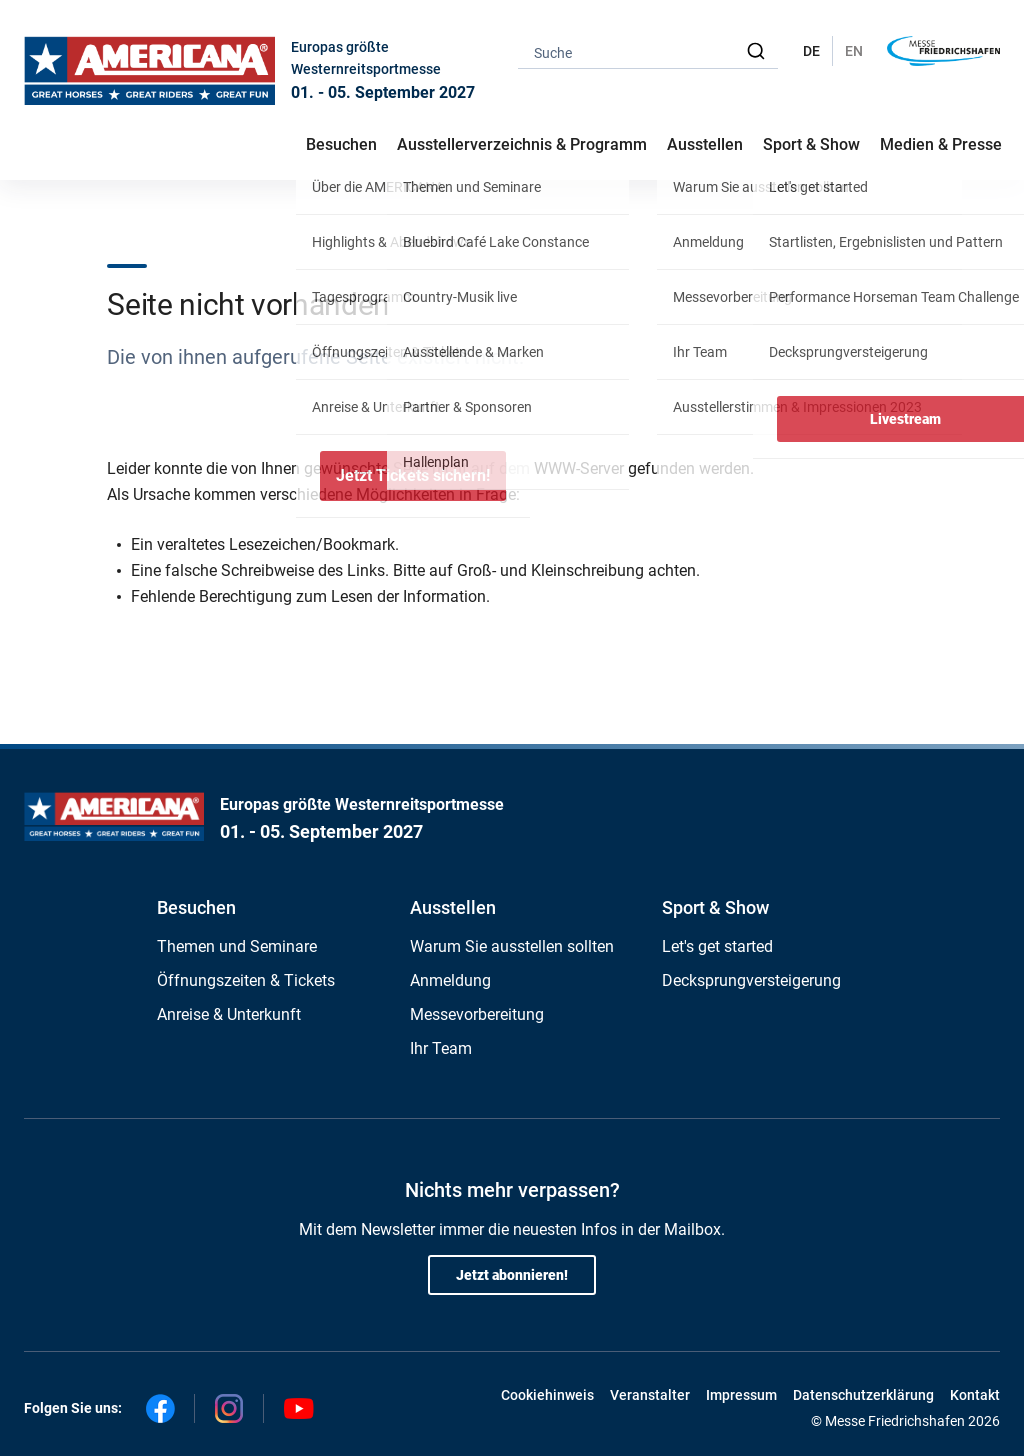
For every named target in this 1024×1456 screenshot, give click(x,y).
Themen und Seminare (237, 946)
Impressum (741, 1395)
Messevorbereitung (477, 1014)
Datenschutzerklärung (863, 1395)
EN (854, 51)
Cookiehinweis (547, 1395)
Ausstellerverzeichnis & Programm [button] (522, 144)
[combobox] (648, 51)
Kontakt (975, 1395)
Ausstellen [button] (705, 144)
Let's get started (717, 946)
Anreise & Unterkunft (229, 1014)
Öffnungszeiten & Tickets (246, 980)
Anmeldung (450, 980)
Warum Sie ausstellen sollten (512, 946)
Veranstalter (650, 1395)
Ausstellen (453, 907)
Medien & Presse (941, 144)
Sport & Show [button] (811, 144)
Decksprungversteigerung (751, 980)
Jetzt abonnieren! (512, 1275)
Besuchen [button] (341, 144)
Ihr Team (441, 1048)
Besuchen (196, 907)
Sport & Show (715, 907)
